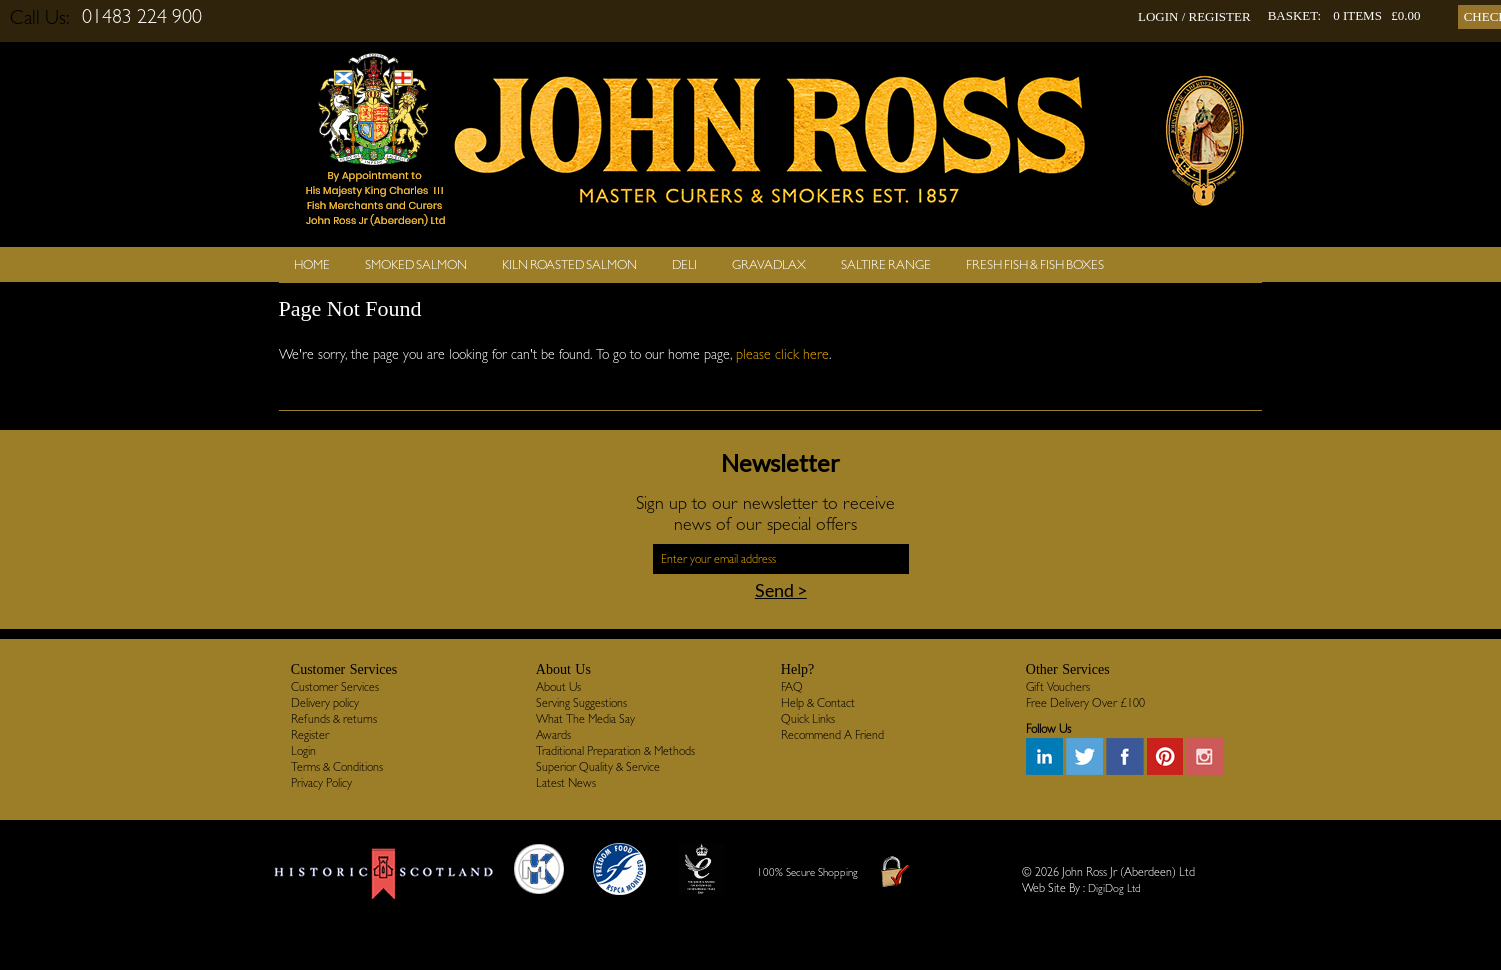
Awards (553, 735)
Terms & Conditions (337, 767)
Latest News (566, 783)
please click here (782, 354)
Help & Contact (818, 703)
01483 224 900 (142, 16)
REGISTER (1220, 16)
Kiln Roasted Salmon (569, 264)
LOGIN (1158, 16)
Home (312, 264)
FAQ (792, 687)
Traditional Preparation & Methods (615, 751)
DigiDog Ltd (1114, 888)
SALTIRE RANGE (886, 264)
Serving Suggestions (581, 703)
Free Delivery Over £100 (1085, 703)
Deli (684, 264)
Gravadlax (769, 264)
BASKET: (1295, 15)
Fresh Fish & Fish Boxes (1035, 264)
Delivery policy (325, 703)
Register (310, 735)
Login (303, 751)
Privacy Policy (321, 783)
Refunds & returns (334, 719)
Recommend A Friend (832, 735)
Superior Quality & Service (598, 767)
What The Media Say (585, 719)
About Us (558, 687)
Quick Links (808, 719)
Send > (781, 590)
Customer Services (335, 687)
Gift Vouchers (1058, 687)
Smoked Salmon (416, 264)
